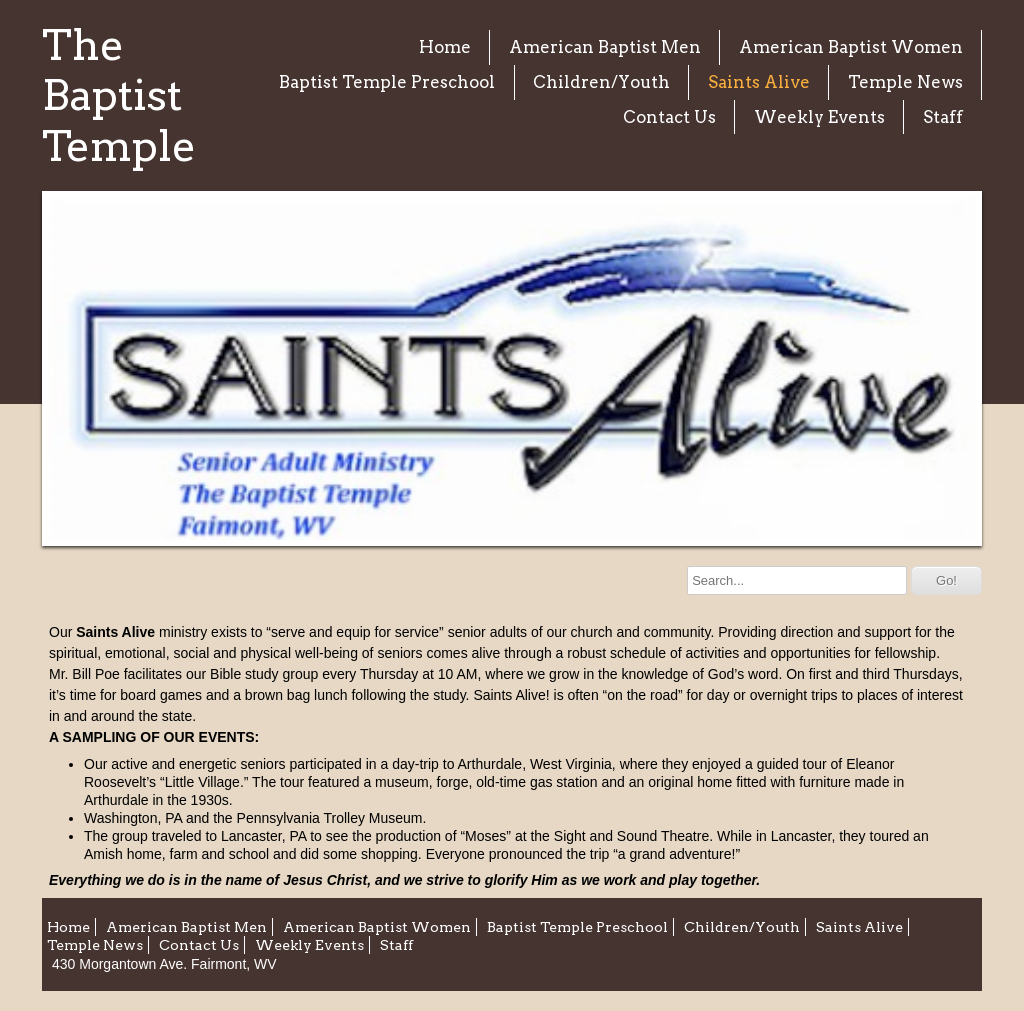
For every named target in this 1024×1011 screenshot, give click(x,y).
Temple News (905, 82)
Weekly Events (819, 117)
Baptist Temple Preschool (387, 82)
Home (445, 47)
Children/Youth (601, 82)
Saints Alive (759, 82)
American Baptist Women (851, 47)
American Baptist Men (605, 47)
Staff (943, 117)
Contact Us (669, 117)
